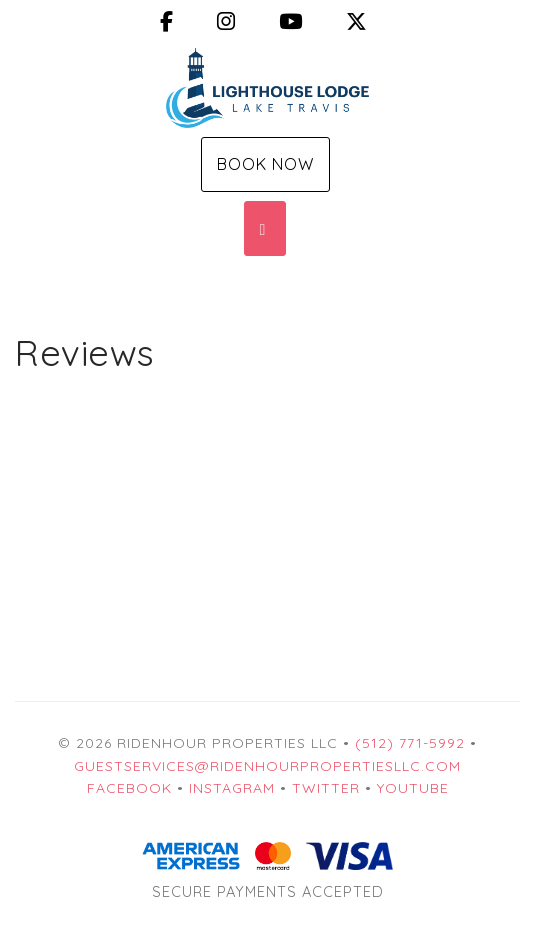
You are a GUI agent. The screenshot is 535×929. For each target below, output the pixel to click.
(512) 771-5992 (410, 743)
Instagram (232, 788)
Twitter (326, 788)
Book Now (265, 164)
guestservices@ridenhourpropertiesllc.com (267, 766)
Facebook (129, 788)
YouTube (413, 788)
